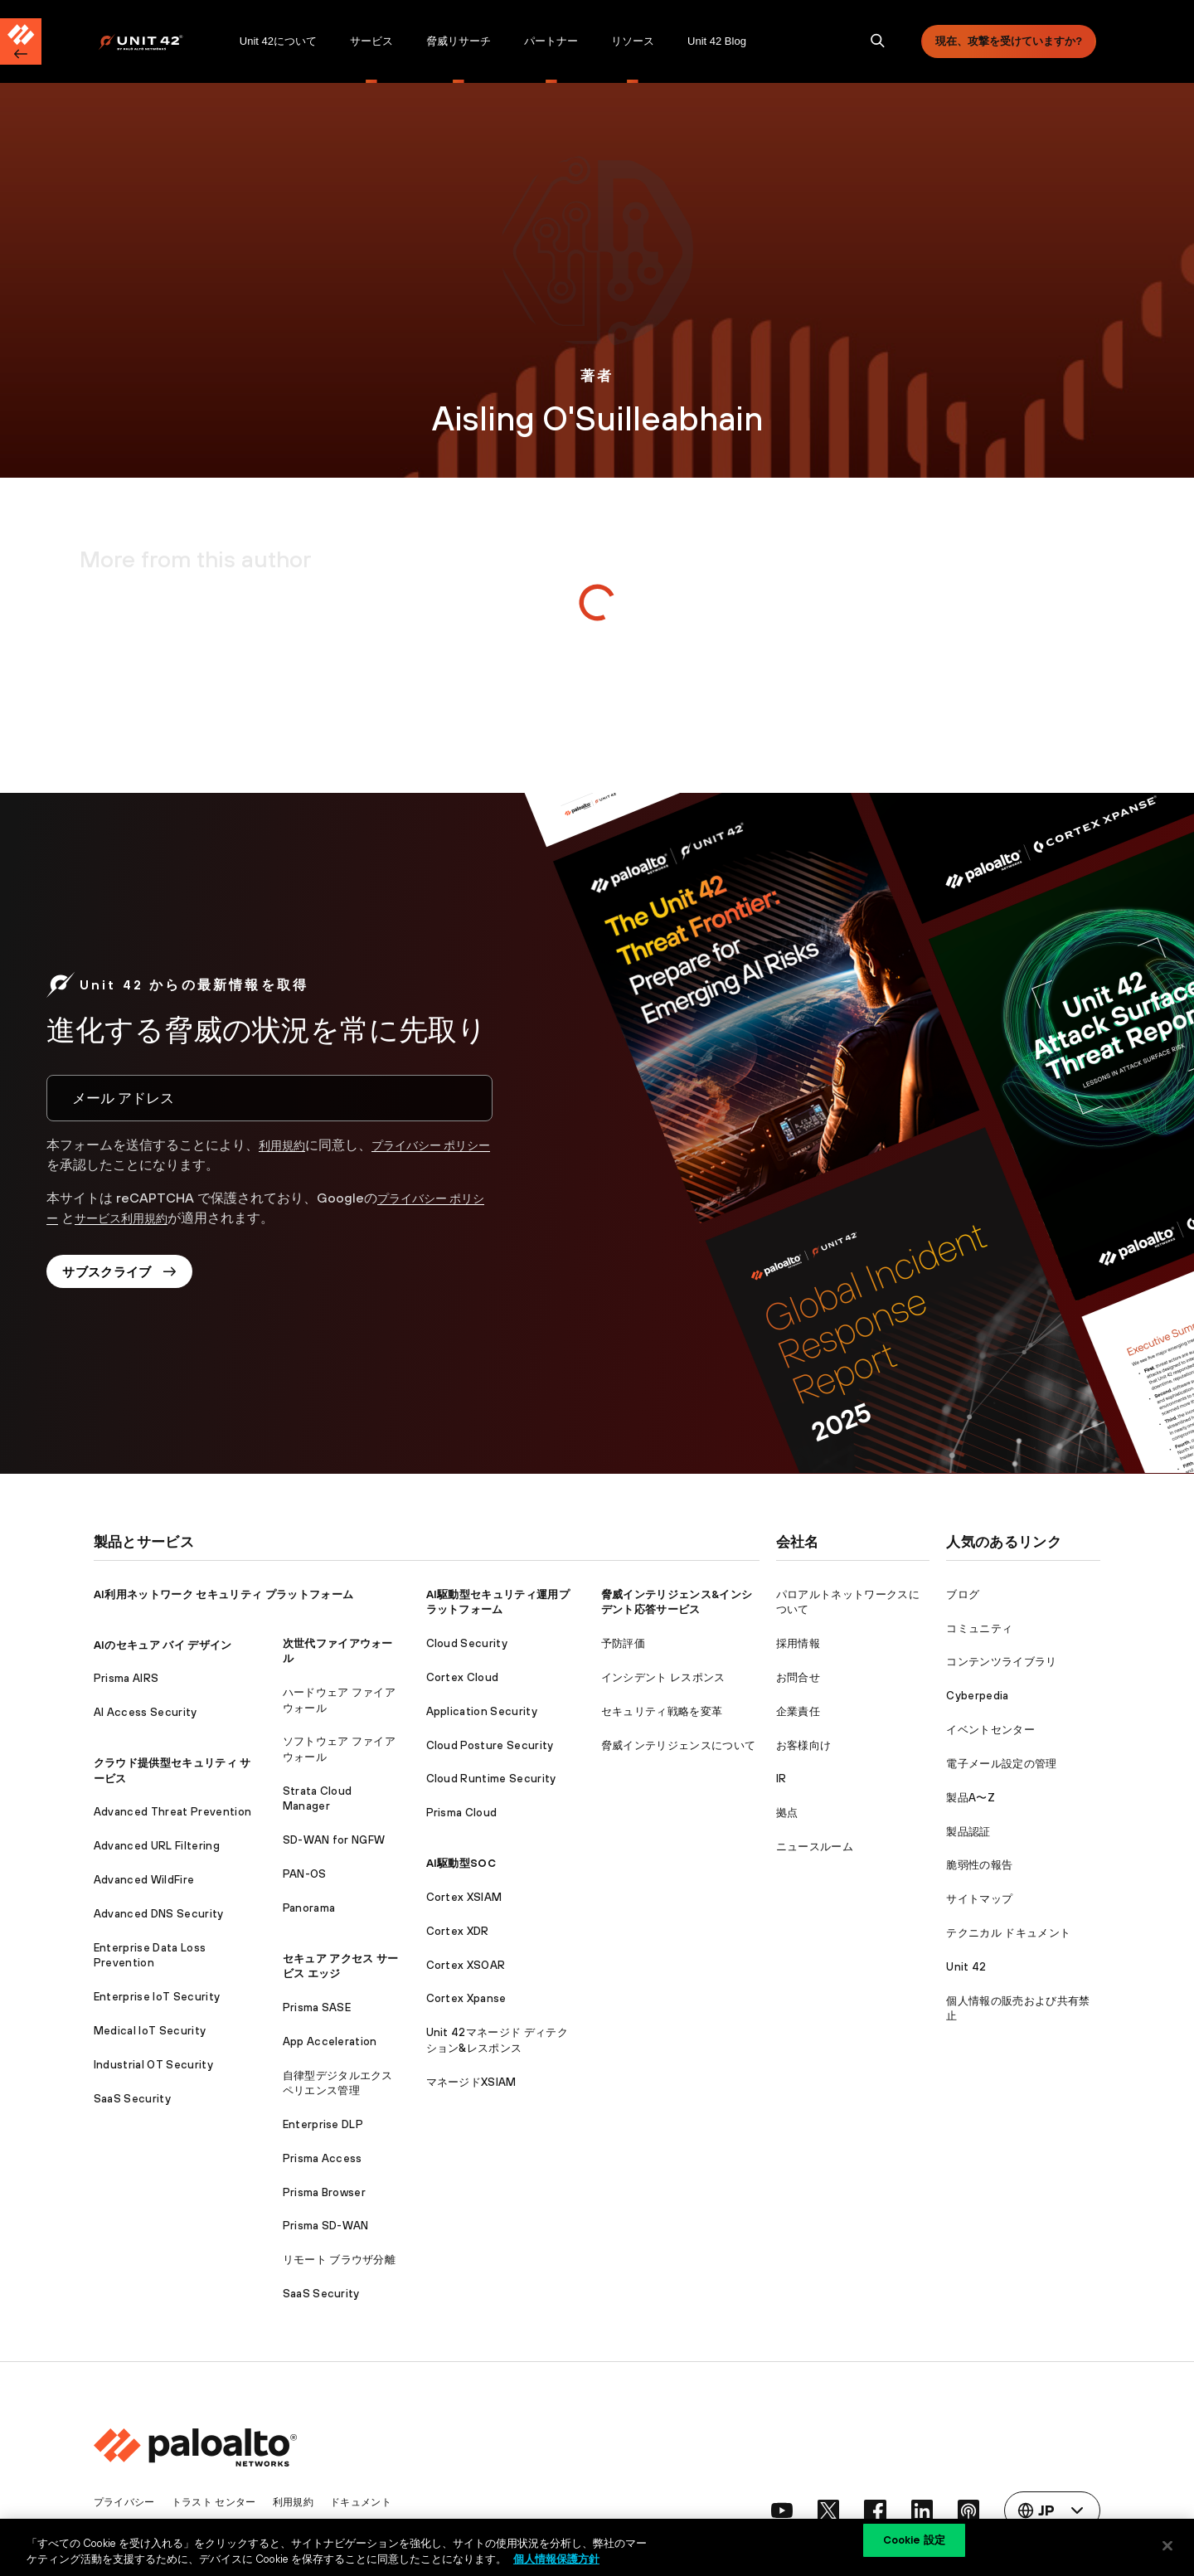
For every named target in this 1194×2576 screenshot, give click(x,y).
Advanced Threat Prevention (172, 1812)
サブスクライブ (126, 1275)
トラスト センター (222, 2502)
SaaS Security (132, 2098)
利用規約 (285, 1144)
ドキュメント (378, 2502)
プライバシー (127, 2502)
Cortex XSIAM (464, 1897)
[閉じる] (1167, 2545)
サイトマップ (979, 1899)
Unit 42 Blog (716, 41)
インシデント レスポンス (663, 1677)
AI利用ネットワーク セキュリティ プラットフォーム (223, 1594)
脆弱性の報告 (979, 1865)
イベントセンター (990, 1729)
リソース (632, 41)
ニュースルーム (814, 1846)
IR (781, 1778)
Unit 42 (966, 1967)
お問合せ (798, 1677)
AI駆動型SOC (461, 1863)
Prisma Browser (324, 2192)
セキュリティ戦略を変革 (662, 1711)
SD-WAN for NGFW (334, 1840)
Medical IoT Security (150, 2030)
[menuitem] (160, 41)
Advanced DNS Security (159, 1914)
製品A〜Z (970, 1797)
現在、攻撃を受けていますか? (1008, 41)
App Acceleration (330, 2041)
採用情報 (798, 1643)
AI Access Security (145, 1712)
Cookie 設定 (914, 2545)
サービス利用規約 (143, 1217)
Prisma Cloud (462, 1812)
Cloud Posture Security (490, 1745)
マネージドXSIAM (471, 2082)
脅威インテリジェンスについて (678, 1745)
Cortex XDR (457, 1931)
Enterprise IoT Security (157, 1996)
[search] (878, 41)
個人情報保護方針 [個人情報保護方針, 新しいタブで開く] (556, 2558)
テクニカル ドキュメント (1008, 1933)
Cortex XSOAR (466, 1965)
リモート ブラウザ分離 (339, 2259)
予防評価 (623, 1643)
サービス (371, 41)
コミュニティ (979, 1628)
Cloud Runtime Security (491, 1778)
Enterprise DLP (323, 2124)
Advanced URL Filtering (157, 1846)
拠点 (787, 1812)
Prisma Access (322, 2158)
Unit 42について (278, 41)
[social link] (767, 2510)
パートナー (551, 41)
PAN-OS (305, 1874)
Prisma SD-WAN (326, 2225)
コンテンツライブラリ (1001, 1661)
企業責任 (798, 1711)
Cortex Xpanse (466, 1998)
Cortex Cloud (462, 1677)
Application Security (481, 1711)
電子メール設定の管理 (1001, 1763)
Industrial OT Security (153, 2064)
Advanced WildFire (144, 1880)
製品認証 (968, 1831)
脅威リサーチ (458, 41)
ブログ (962, 1594)
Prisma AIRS (126, 1678)
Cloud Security (466, 1643)
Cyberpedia (977, 1695)
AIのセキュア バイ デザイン (163, 1645)
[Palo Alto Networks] (152, 42)
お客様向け (804, 1745)
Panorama (309, 1908)
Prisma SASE (317, 2007)
